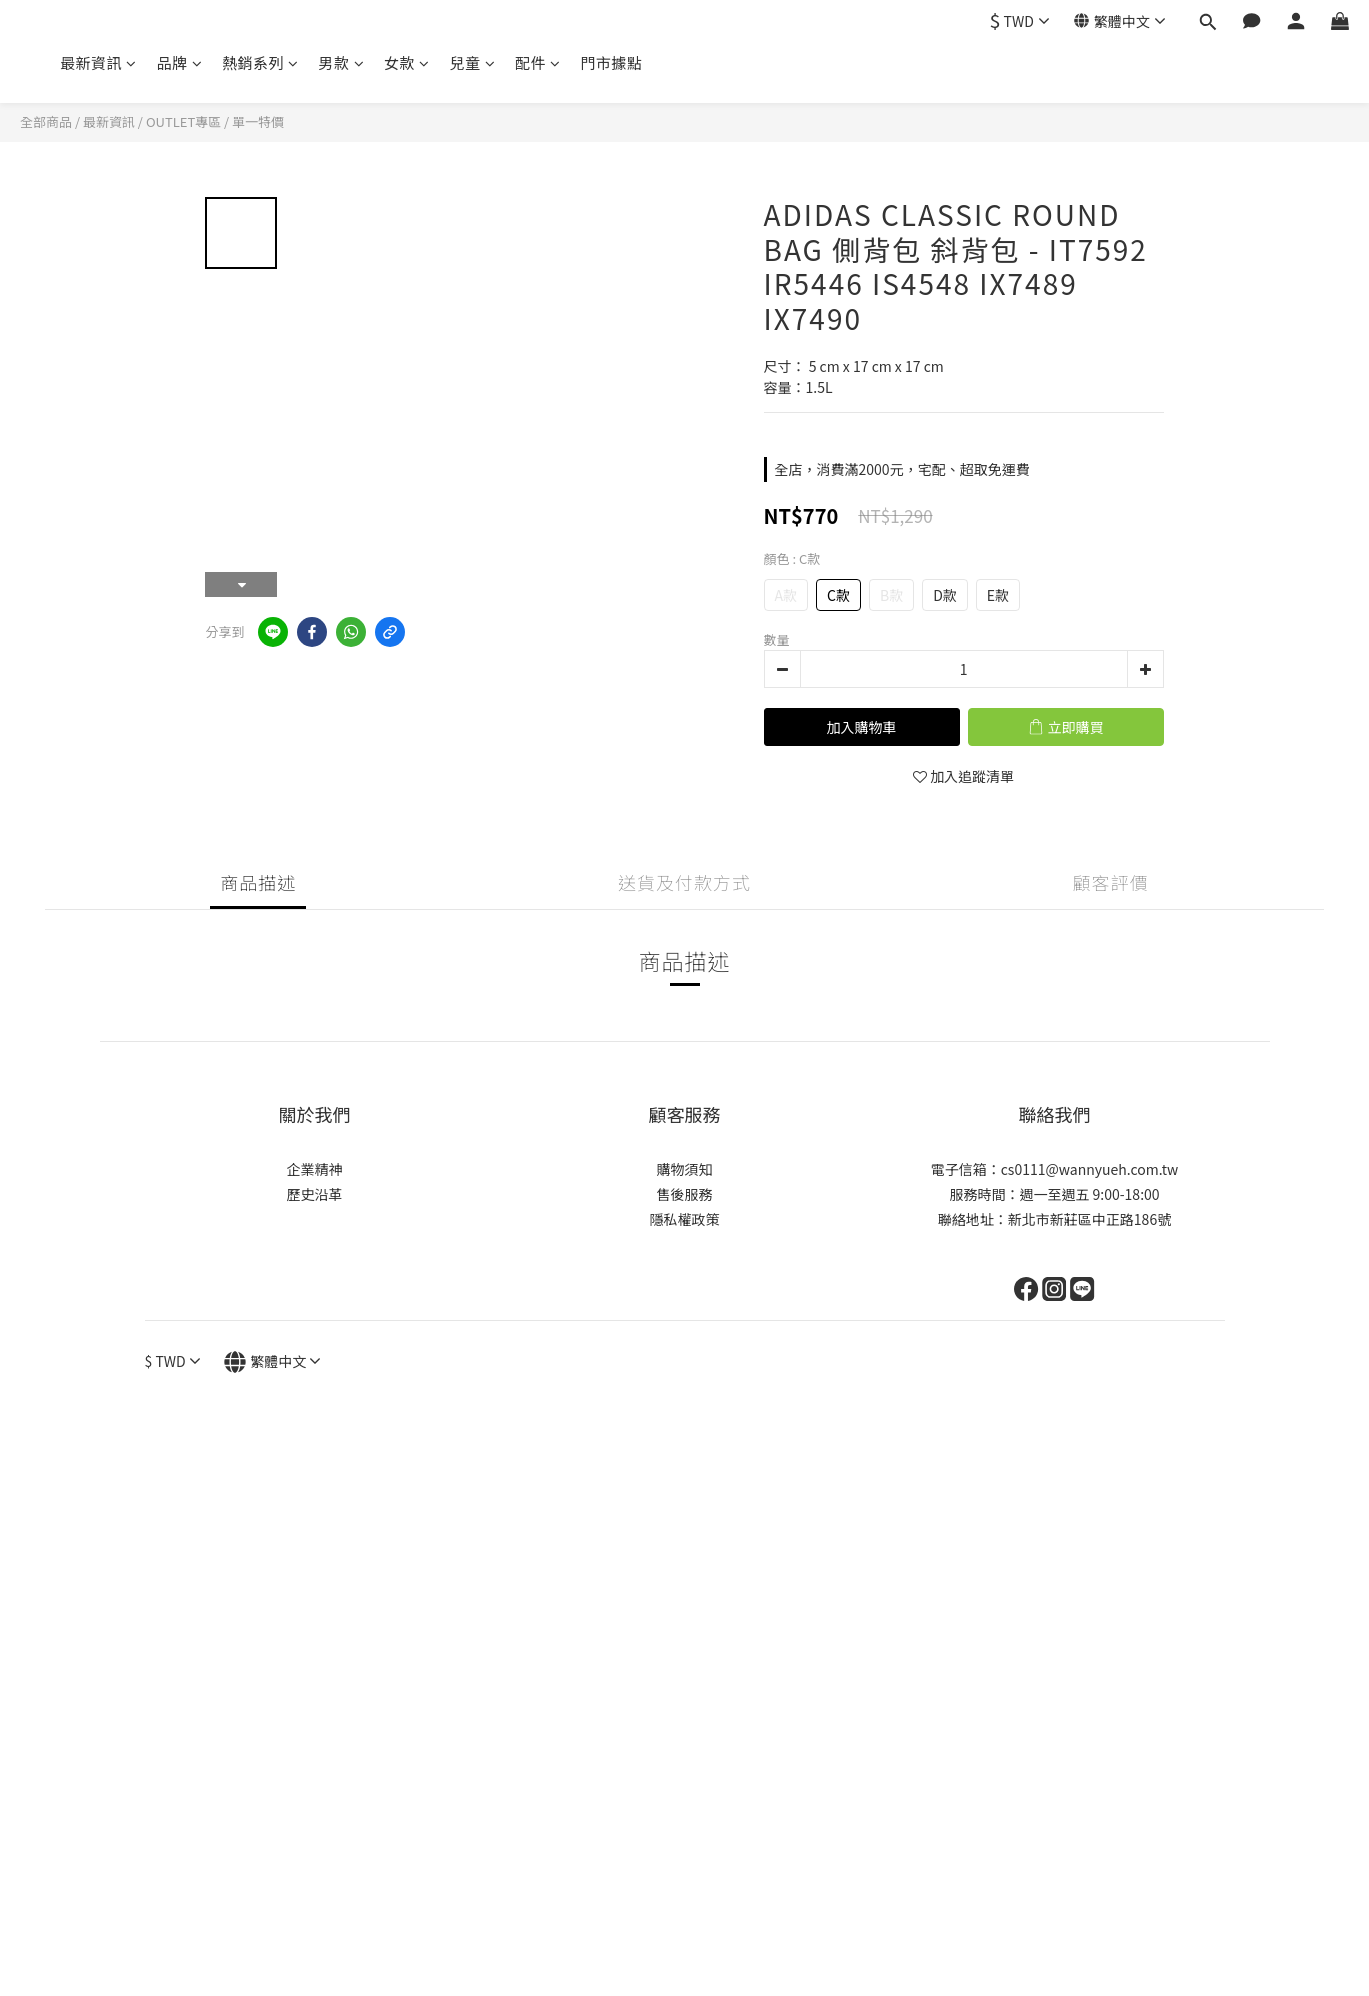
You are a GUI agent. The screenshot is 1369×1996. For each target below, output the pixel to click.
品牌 (180, 62)
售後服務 (685, 1194)
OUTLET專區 (183, 121)
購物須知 (685, 1169)
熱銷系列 (260, 62)
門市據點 (612, 62)
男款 (342, 62)
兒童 (473, 62)
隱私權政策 (685, 1219)
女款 (407, 62)
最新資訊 (98, 62)
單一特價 (258, 121)
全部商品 (46, 121)
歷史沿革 (315, 1194)
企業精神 (315, 1169)
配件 (538, 62)
